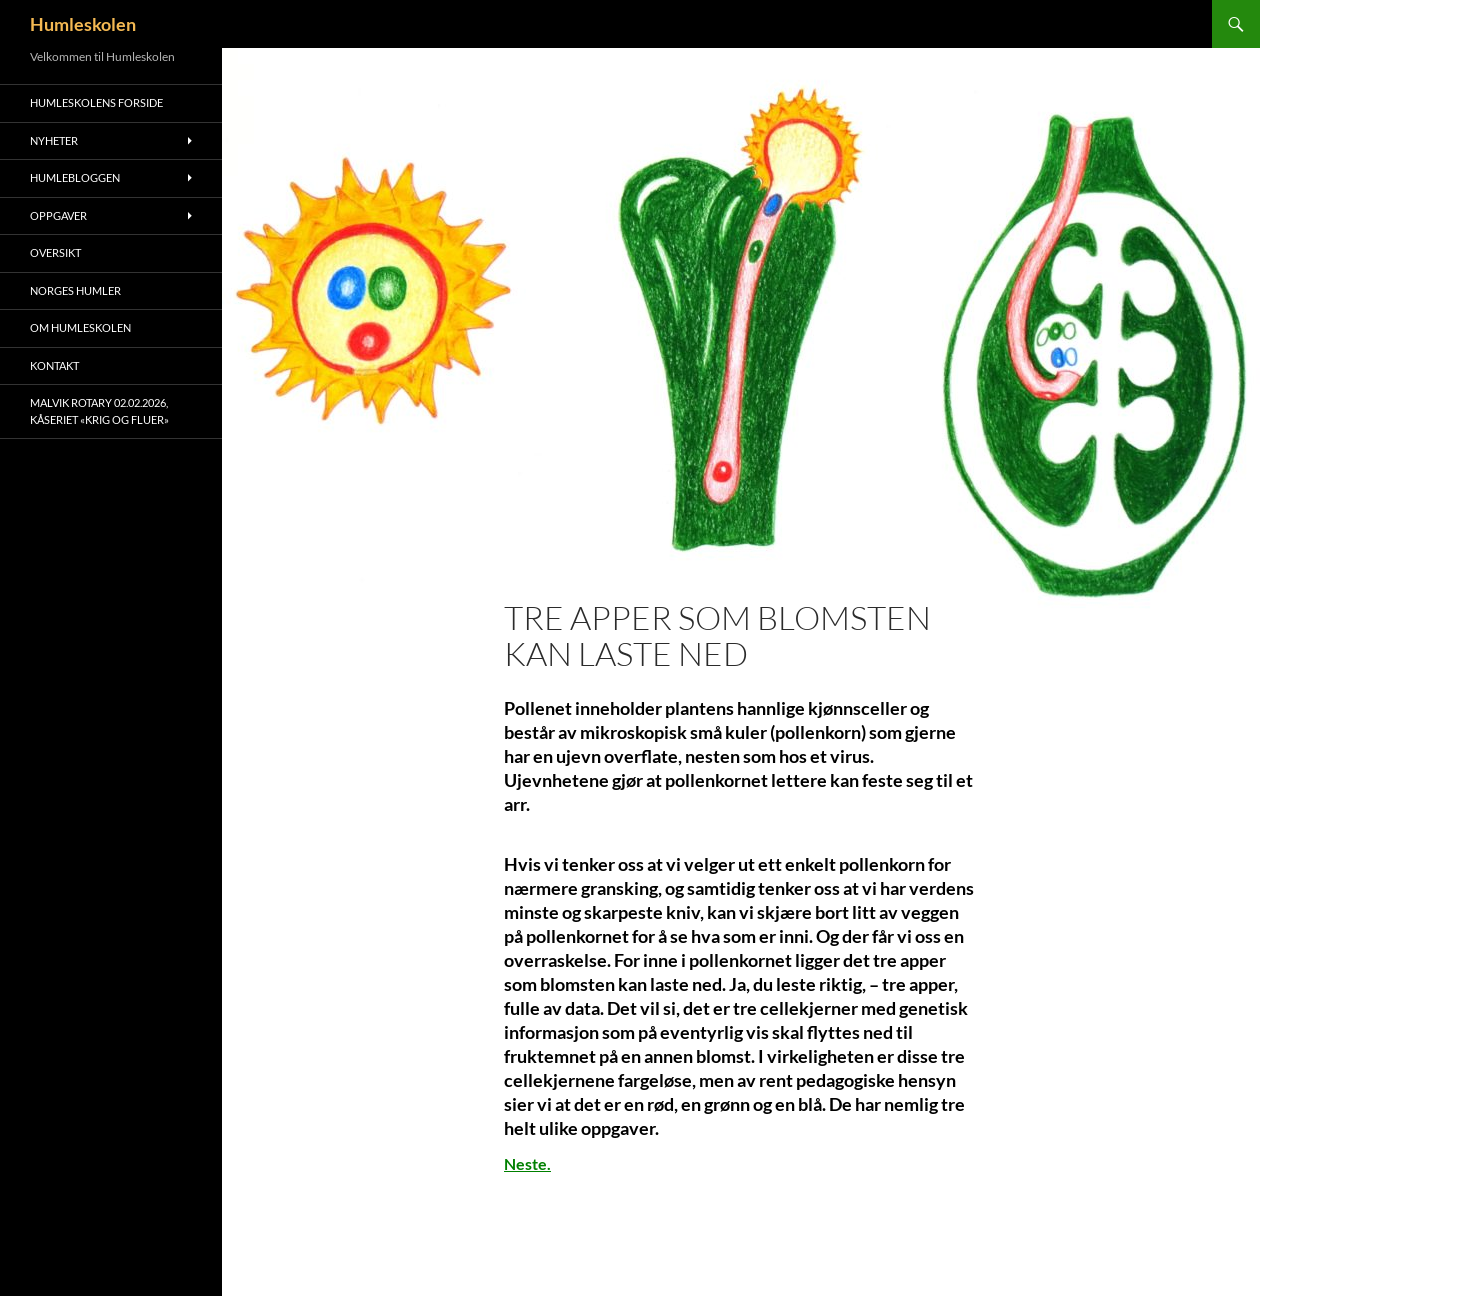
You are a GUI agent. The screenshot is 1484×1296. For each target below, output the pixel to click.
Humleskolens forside (96, 102)
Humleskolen (83, 24)
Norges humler (75, 290)
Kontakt (54, 365)
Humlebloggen (75, 177)
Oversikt (55, 252)
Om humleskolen (80, 327)
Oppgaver (58, 215)
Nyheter (54, 140)
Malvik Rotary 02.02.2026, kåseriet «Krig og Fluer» (99, 411)
